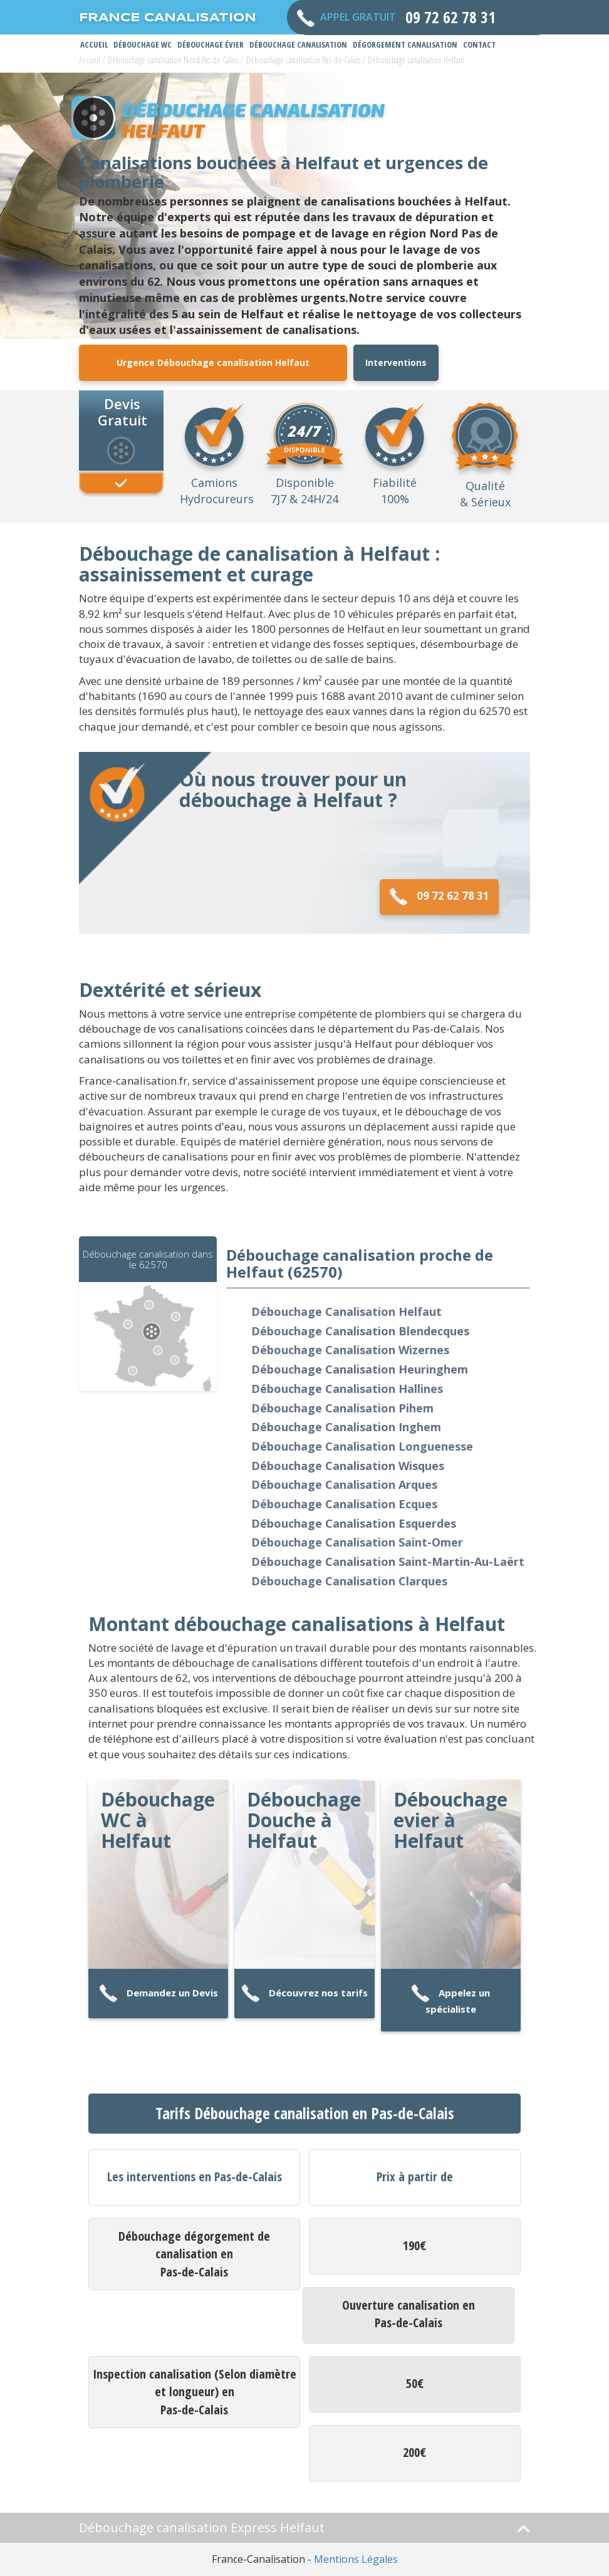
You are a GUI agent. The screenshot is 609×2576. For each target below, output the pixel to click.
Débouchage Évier (210, 44)
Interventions (396, 362)
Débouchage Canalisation (298, 44)
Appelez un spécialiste (450, 1999)
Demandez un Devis (158, 1993)
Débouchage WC (142, 44)
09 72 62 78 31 (439, 897)
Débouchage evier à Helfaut (450, 1820)
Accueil (94, 44)
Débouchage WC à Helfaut (158, 1820)
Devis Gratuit (122, 411)
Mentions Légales (356, 2559)
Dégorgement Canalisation (405, 44)
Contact (479, 44)
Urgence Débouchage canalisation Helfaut (213, 362)
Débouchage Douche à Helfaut (304, 1820)
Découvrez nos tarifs (304, 1993)
